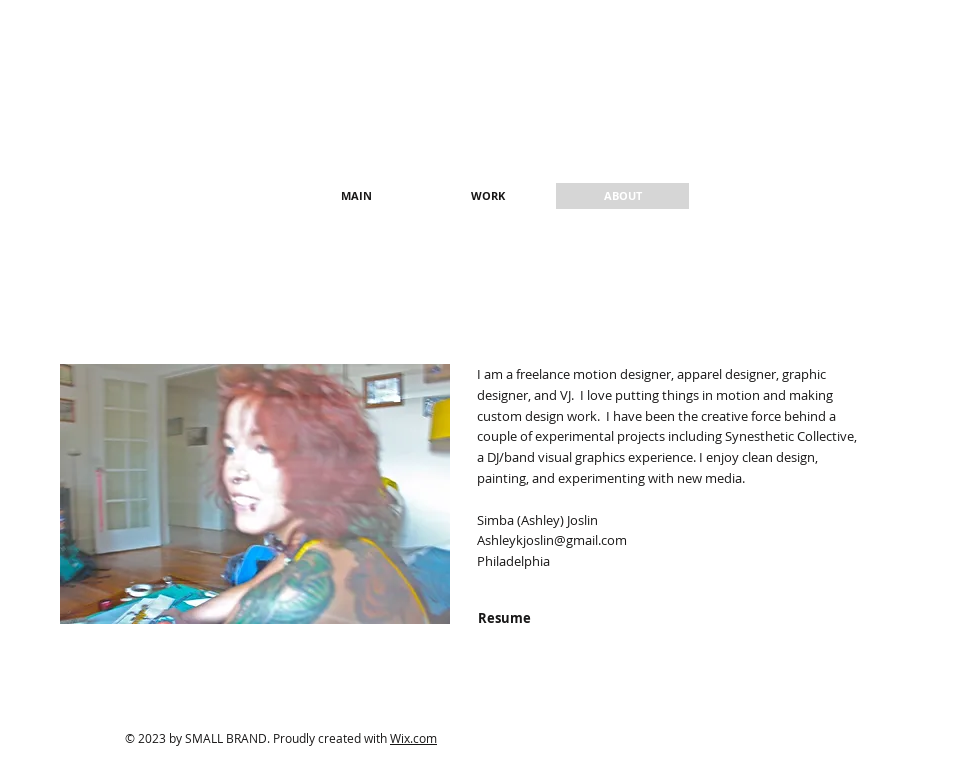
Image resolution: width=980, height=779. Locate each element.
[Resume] (504, 618)
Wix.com (413, 738)
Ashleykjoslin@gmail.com (552, 540)
